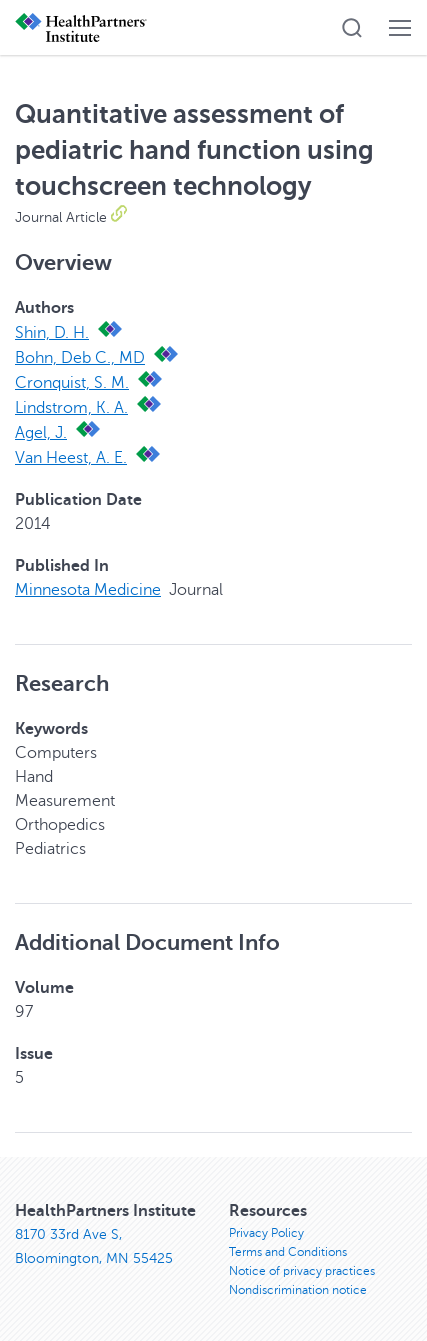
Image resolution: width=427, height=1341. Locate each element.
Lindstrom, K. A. (71, 408)
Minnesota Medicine (88, 590)
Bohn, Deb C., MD (80, 358)
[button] (352, 28)
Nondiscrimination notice (298, 1290)
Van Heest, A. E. (71, 458)
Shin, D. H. (52, 333)
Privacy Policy (266, 1233)
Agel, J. (41, 433)
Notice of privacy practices (302, 1271)
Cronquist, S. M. (72, 383)
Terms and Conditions (288, 1252)
